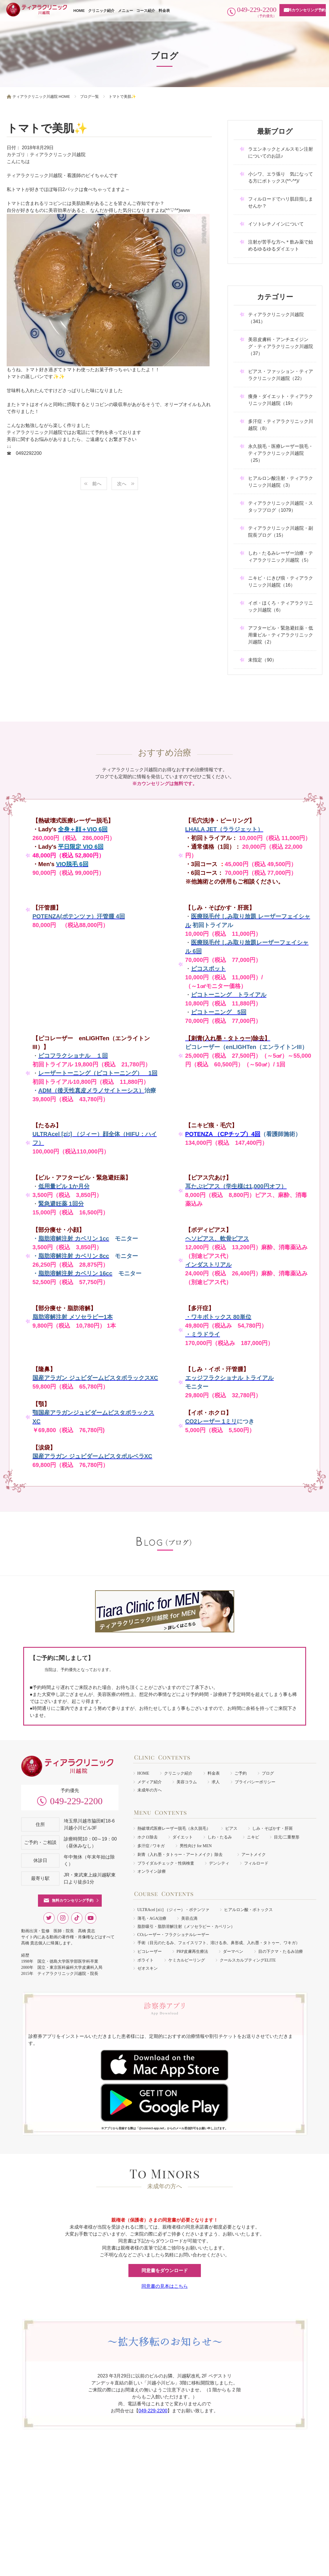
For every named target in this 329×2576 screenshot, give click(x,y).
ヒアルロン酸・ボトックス (248, 1910)
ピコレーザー (149, 1951)
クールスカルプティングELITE (248, 1960)
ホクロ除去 (147, 1837)
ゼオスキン (147, 1968)
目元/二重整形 (286, 1837)
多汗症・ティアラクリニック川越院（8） (280, 425)
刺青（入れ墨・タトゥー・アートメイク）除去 (182, 1854)
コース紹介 (145, 10)
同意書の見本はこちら (164, 2286)
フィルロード (256, 1863)
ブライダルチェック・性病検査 (165, 1863)
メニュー (125, 10)
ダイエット (182, 1837)
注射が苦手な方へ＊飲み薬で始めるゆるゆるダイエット (280, 245)
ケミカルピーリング (186, 1960)
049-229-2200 (76, 1801)
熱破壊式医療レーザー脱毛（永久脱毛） (173, 1828)
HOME (79, 10)
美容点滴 (189, 1918)
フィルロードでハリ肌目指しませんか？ (280, 202)
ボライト (145, 1960)
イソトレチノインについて (276, 223)
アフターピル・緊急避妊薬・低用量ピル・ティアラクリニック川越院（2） (280, 634)
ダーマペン (233, 1951)
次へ (121, 483)
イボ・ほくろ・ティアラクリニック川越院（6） (280, 606)
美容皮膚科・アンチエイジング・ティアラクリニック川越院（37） (280, 346)
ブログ (268, 1773)
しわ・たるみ (220, 1837)
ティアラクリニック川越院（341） (276, 318)
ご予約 (241, 1773)
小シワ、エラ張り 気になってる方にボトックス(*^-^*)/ (280, 177)
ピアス (231, 1828)
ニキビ (253, 1837)
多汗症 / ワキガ (151, 1846)
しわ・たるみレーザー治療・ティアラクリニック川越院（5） (280, 557)
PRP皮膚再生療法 (192, 1951)
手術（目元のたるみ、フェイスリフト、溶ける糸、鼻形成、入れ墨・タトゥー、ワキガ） (218, 1943)
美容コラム (187, 1782)
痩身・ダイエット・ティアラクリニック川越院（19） (280, 400)
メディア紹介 (149, 1782)
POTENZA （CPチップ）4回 (222, 1134)
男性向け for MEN (196, 1846)
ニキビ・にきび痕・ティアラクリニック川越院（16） (280, 581)
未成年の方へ (149, 1790)
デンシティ (219, 1863)
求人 (216, 1782)
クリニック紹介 (101, 10)
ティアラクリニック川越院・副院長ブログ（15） (280, 532)
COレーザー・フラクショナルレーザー (173, 1935)
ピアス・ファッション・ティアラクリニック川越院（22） (280, 375)
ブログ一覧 (89, 96)
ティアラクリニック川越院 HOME (41, 96)
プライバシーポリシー (255, 1782)
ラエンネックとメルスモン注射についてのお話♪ (280, 152)
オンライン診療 (151, 1871)
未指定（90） (262, 659)
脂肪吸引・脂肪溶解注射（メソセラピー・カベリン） (186, 1926)
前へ (96, 483)
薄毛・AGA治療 (151, 1918)
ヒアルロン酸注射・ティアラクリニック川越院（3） (280, 482)
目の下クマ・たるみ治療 (280, 1951)
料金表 (164, 10)
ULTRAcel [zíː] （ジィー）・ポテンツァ (173, 1910)
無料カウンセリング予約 (305, 10)
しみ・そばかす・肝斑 (272, 1828)
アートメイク (253, 1854)
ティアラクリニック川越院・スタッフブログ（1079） (280, 507)
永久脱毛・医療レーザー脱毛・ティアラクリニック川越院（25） (280, 453)
